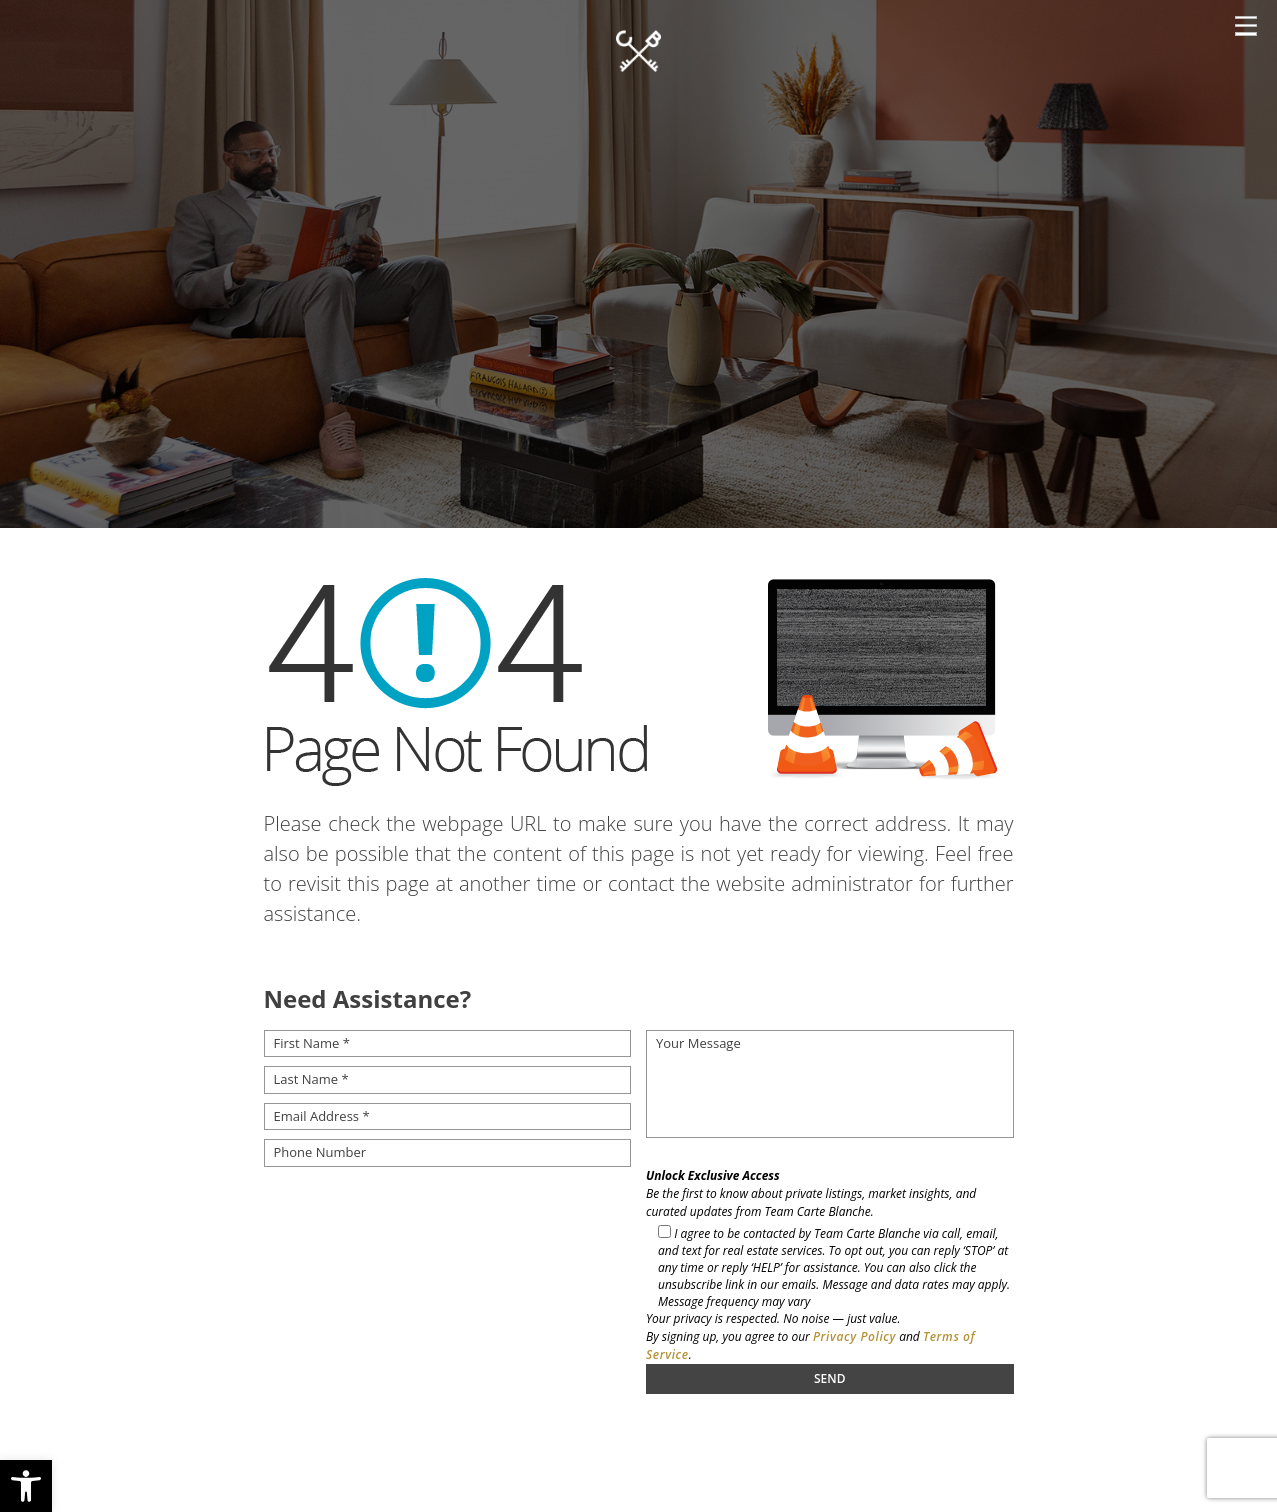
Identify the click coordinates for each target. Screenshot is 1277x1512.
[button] (26, 1486)
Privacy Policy (854, 1336)
